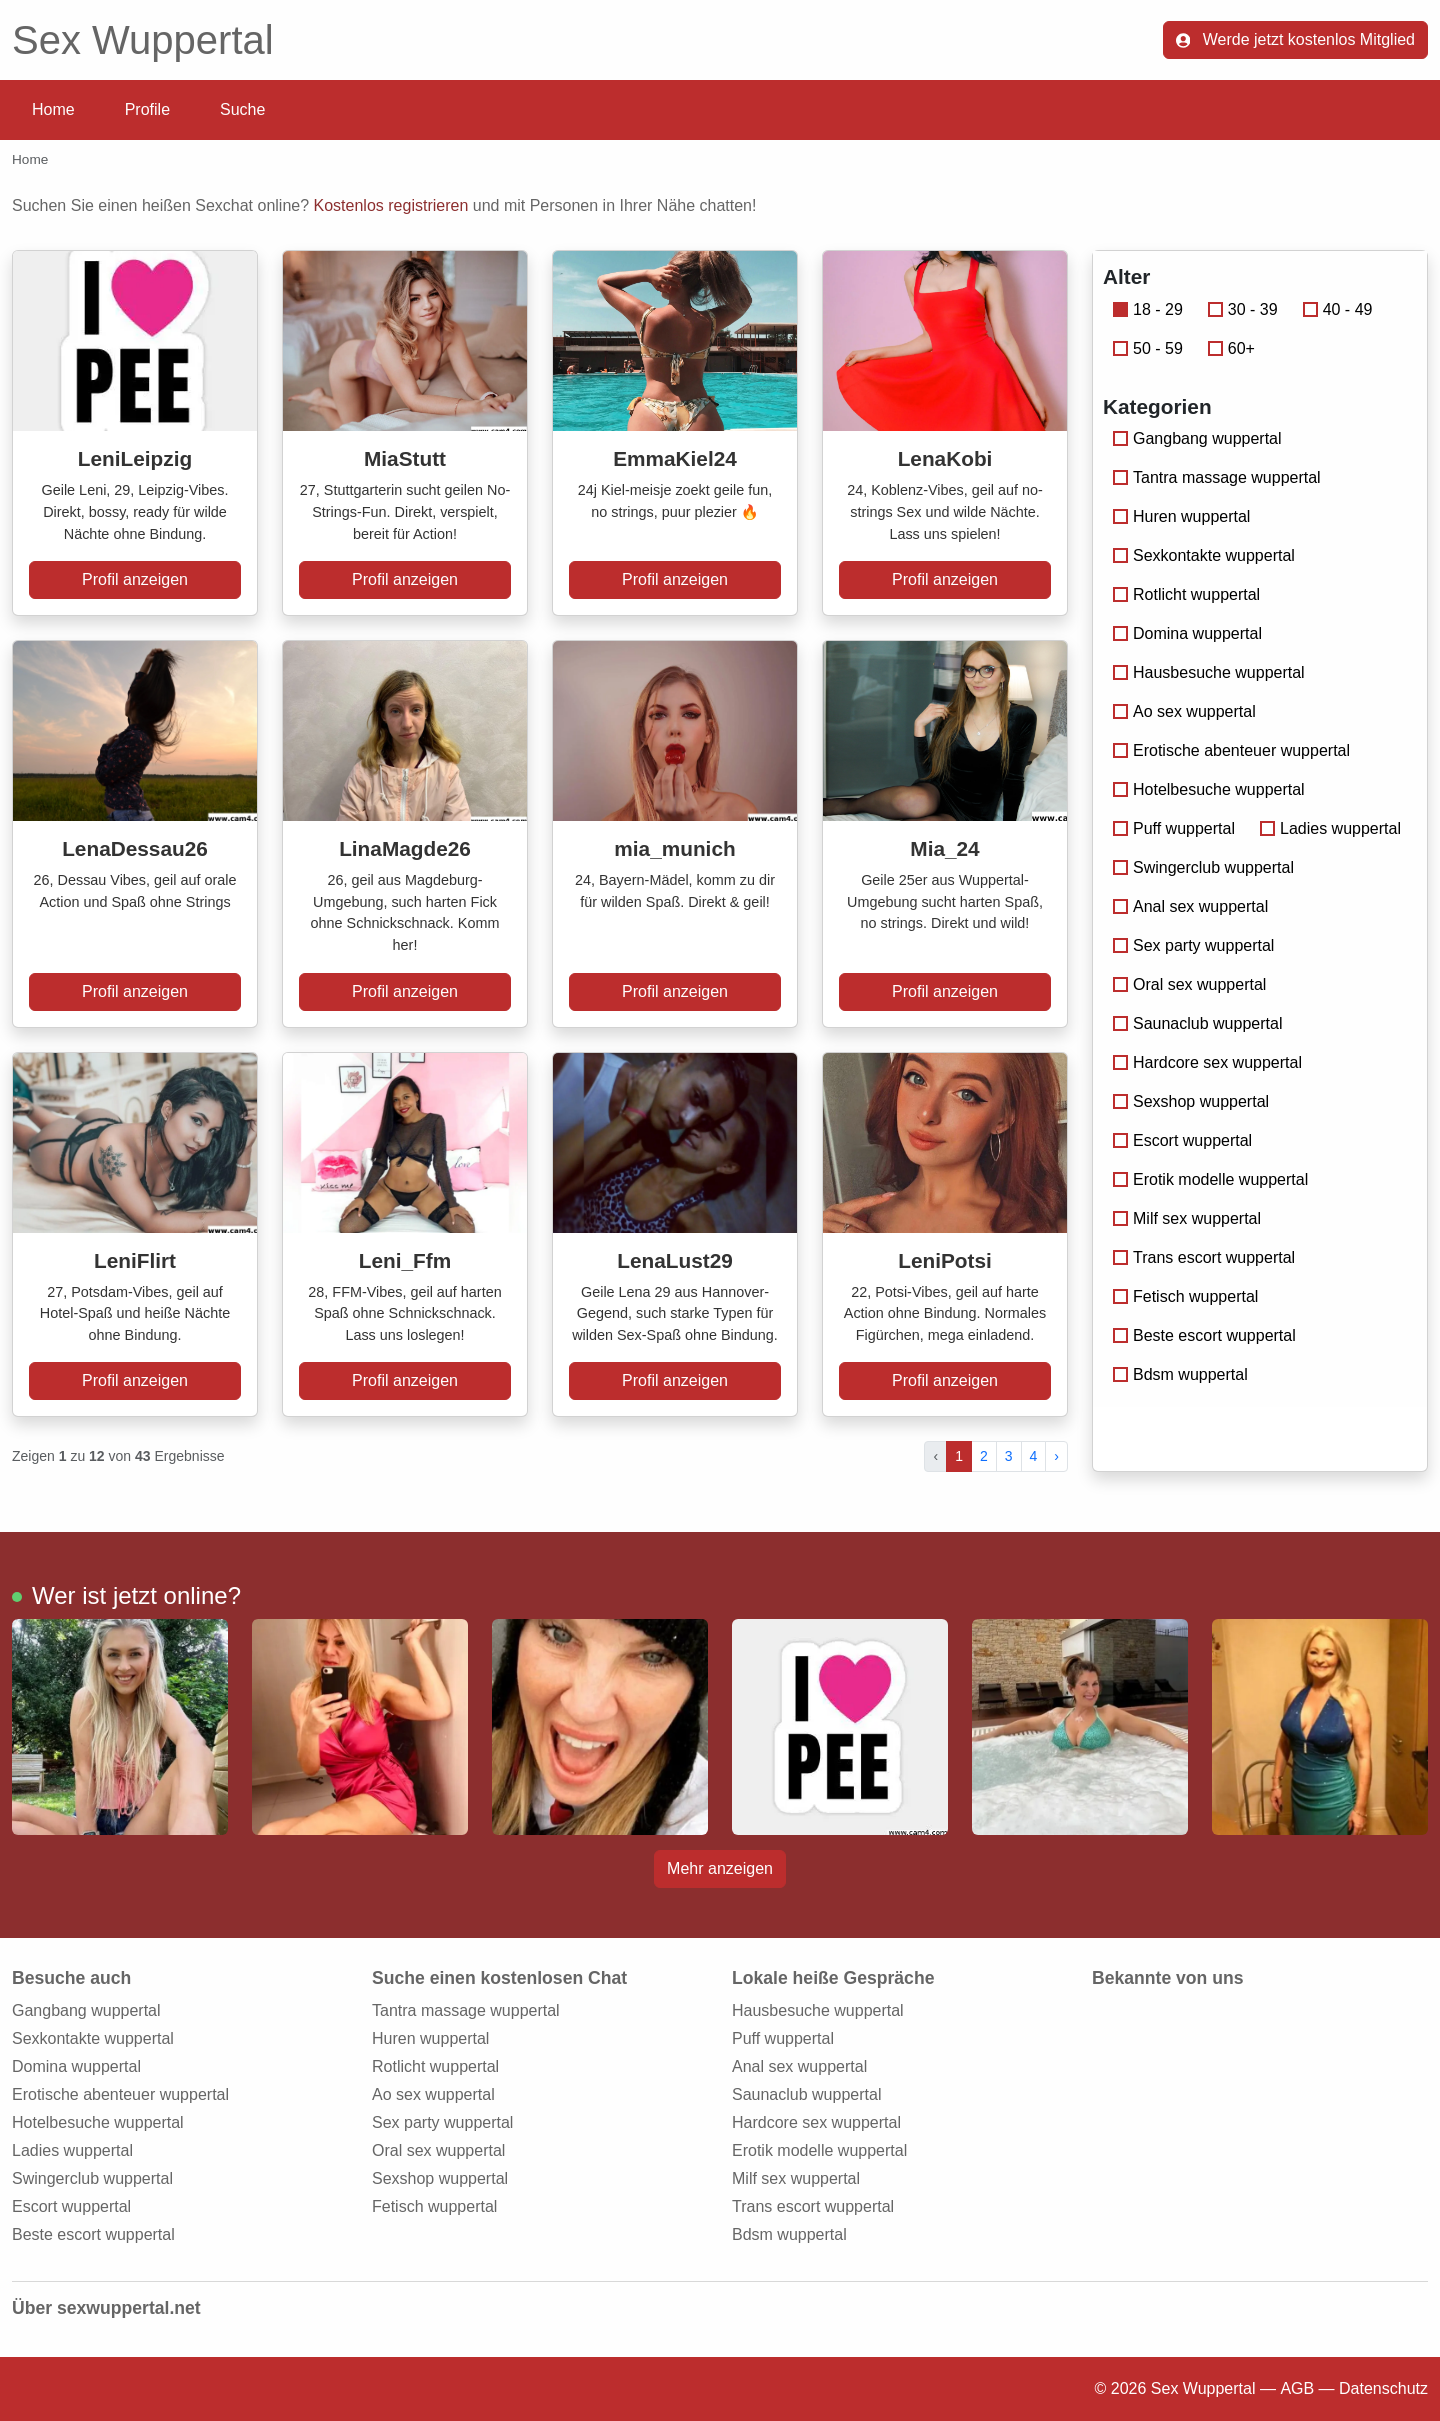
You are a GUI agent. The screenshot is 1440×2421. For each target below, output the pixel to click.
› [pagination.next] (1056, 1456)
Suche (242, 109)
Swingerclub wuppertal (1203, 867)
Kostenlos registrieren (391, 205)
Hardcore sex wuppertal (1207, 1062)
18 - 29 (1148, 309)
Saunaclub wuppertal (1197, 1023)
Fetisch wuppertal (1185, 1296)
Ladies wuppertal (1330, 828)
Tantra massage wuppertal (1217, 477)
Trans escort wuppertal (1204, 1257)
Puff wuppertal (1174, 828)
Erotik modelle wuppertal (1210, 1179)
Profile (147, 109)
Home (53, 109)
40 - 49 (1338, 309)
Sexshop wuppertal (1191, 1101)
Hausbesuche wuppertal (1209, 672)
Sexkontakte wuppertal (1204, 555)
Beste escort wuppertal (1204, 1335)
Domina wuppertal (1187, 633)
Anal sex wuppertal (1190, 906)
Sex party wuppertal (1193, 945)
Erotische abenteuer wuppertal (1231, 750)
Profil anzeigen (135, 579)
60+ (1231, 348)
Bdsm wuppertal (1180, 1374)
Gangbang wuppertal (1197, 438)
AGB (1297, 2388)
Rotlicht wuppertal (1186, 594)
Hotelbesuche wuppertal (1209, 789)
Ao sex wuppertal (1184, 711)
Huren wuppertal (1181, 516)
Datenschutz (1383, 2388)
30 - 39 (1243, 309)
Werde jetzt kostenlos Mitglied (1295, 39)
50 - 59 (1148, 348)
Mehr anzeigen (720, 1868)
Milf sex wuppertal (1187, 1218)
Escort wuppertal (1182, 1140)
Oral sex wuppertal (1189, 984)
